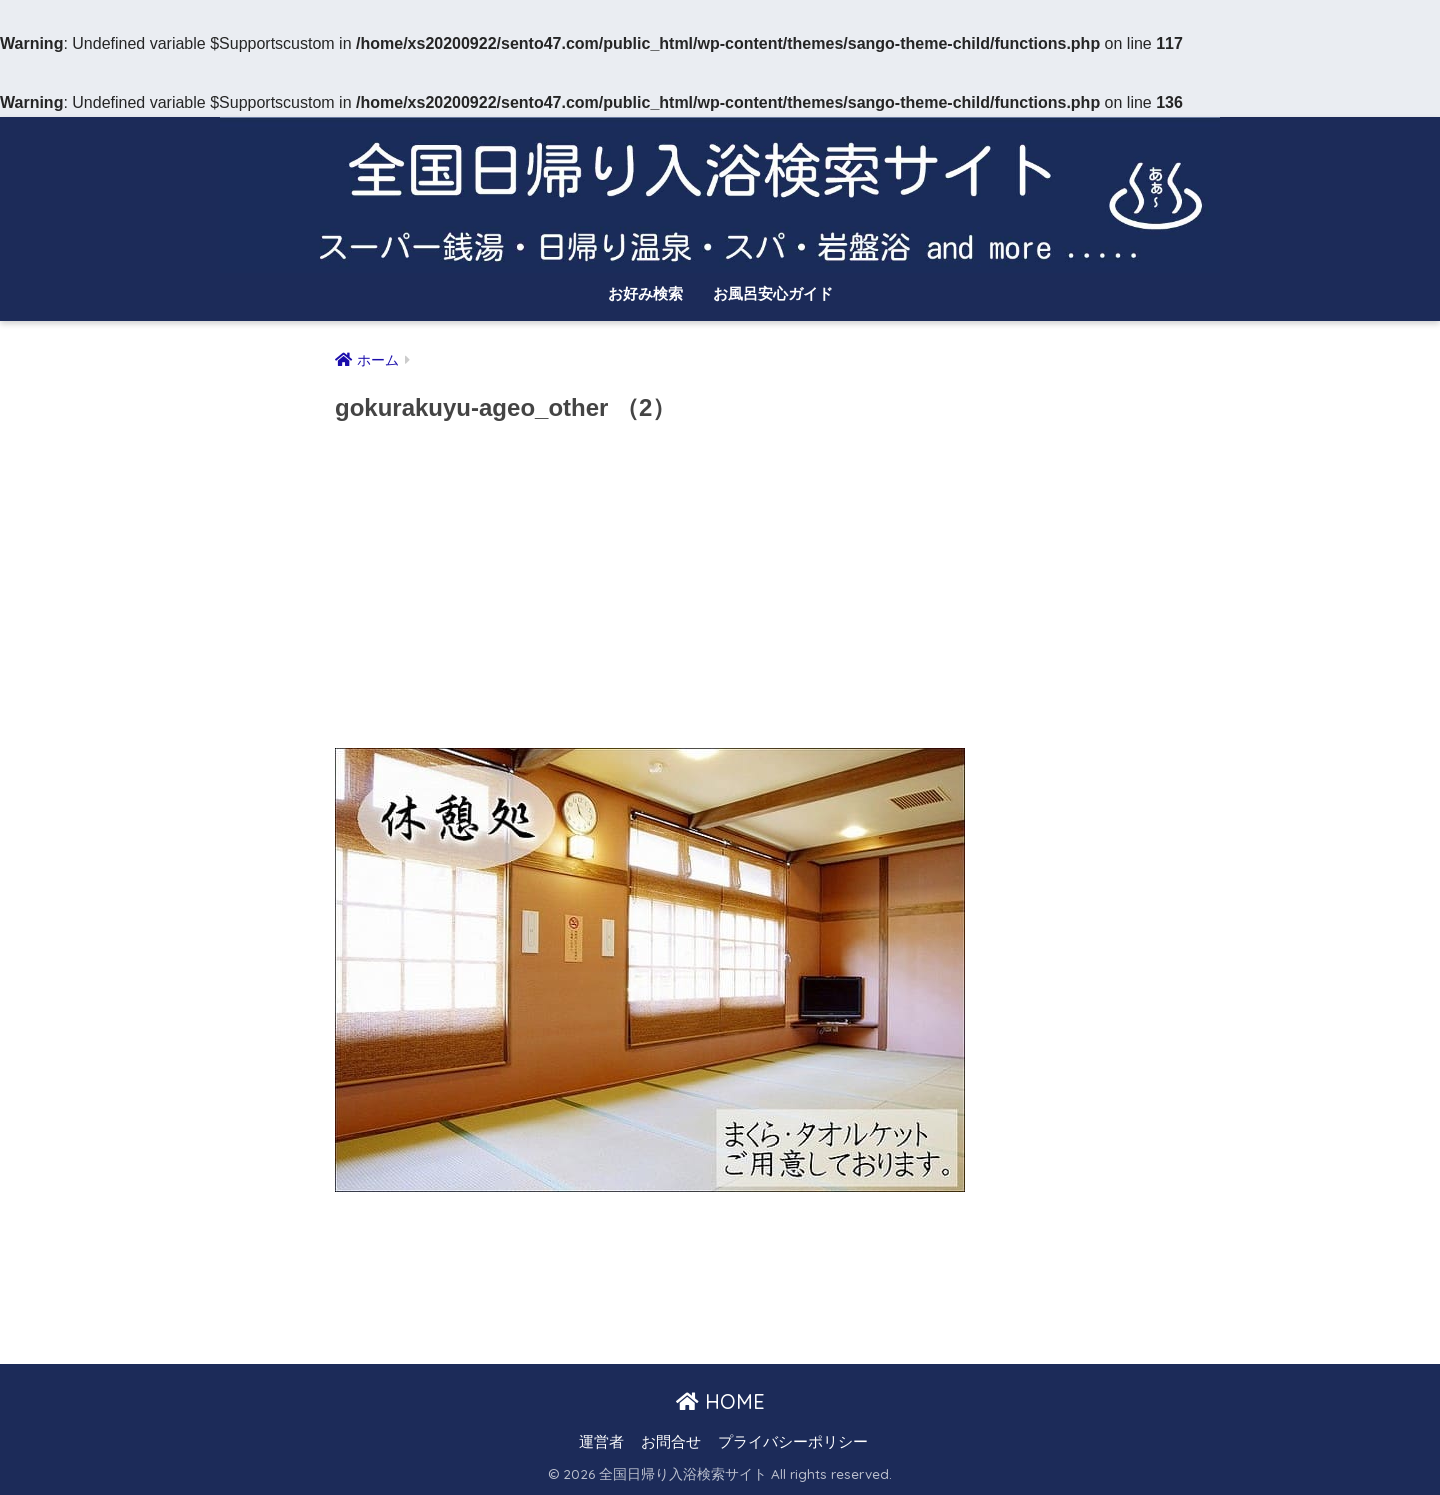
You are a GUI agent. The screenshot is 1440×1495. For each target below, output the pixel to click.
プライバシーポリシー (793, 1442)
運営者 (601, 1442)
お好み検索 (645, 293)
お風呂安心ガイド (773, 293)
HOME (720, 1401)
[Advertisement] (720, 592)
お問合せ (671, 1442)
